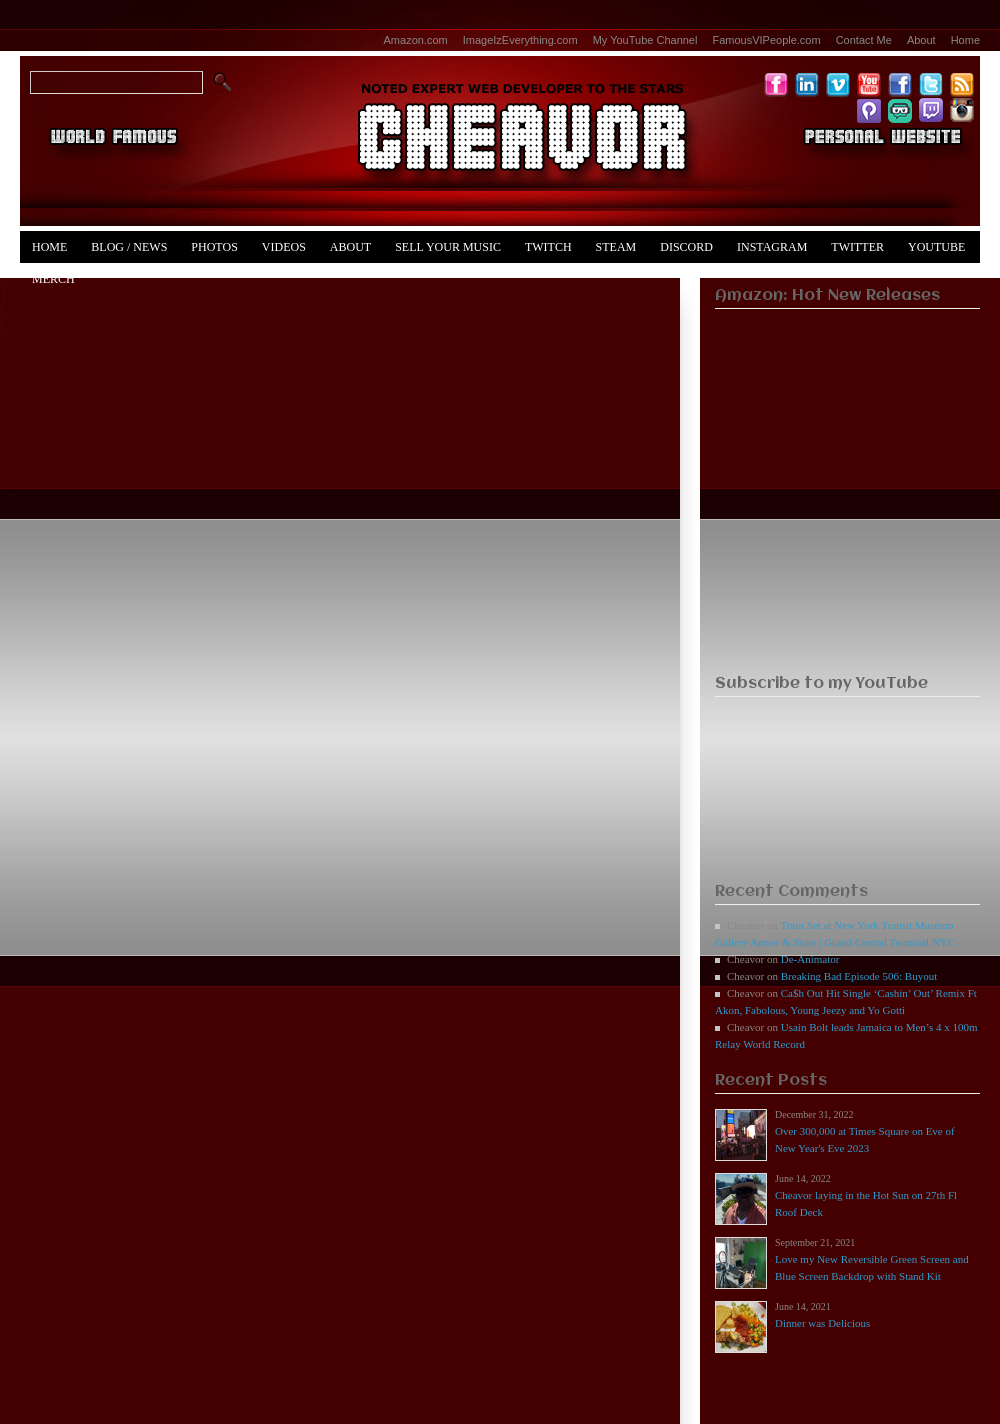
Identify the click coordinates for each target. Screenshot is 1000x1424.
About (921, 40)
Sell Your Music (448, 247)
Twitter (857, 247)
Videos (284, 247)
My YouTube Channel (645, 40)
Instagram (772, 247)
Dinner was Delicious (822, 1323)
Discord (686, 247)
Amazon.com (416, 40)
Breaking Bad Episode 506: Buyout (859, 976)
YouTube (936, 247)
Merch (53, 279)
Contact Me (864, 40)
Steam (616, 247)
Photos (214, 247)
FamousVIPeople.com (766, 40)
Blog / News (129, 247)
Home (965, 40)
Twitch (548, 247)
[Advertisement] (847, 531)
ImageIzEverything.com (520, 40)
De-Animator (810, 959)
